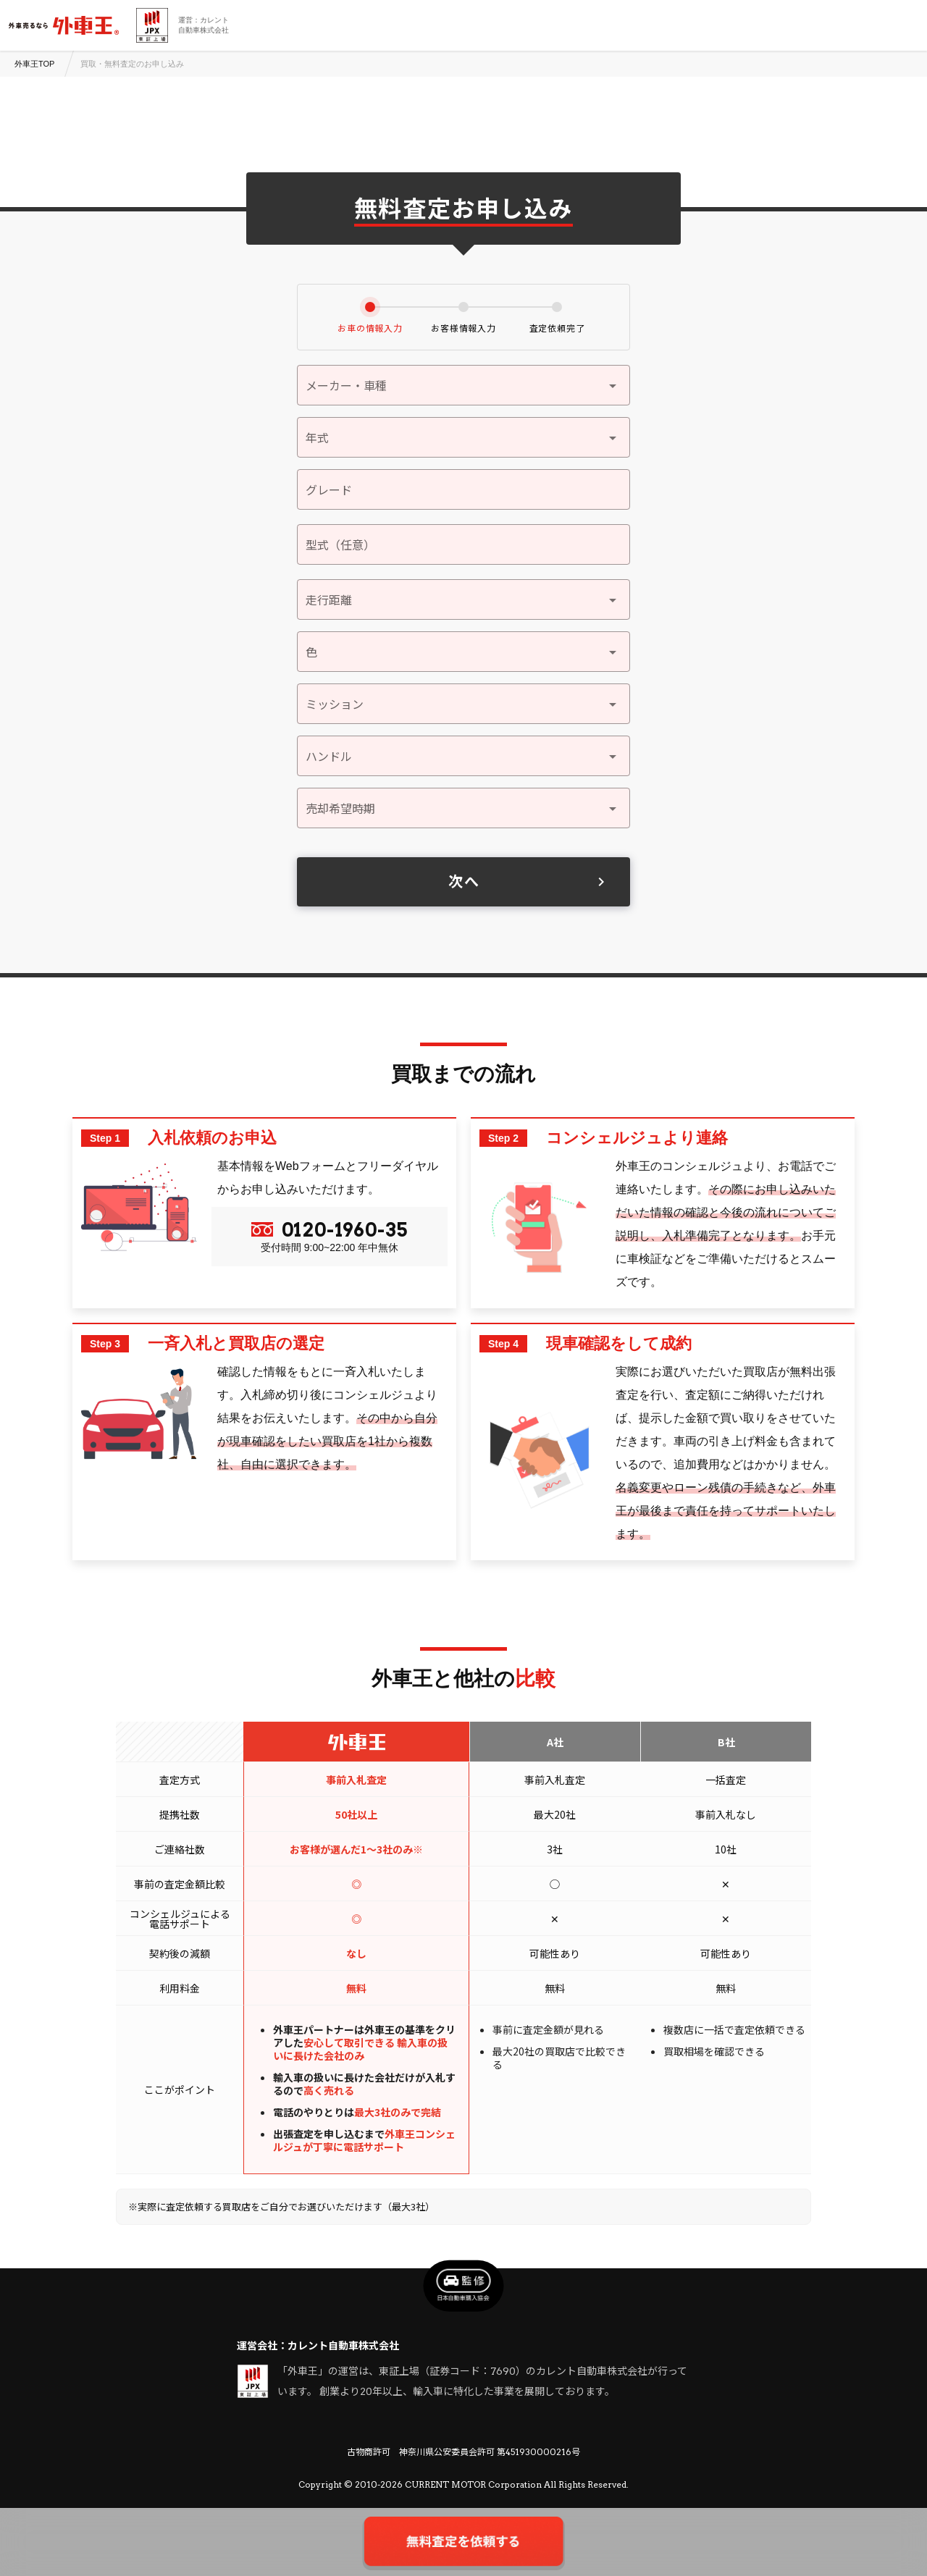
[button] (463, 437)
